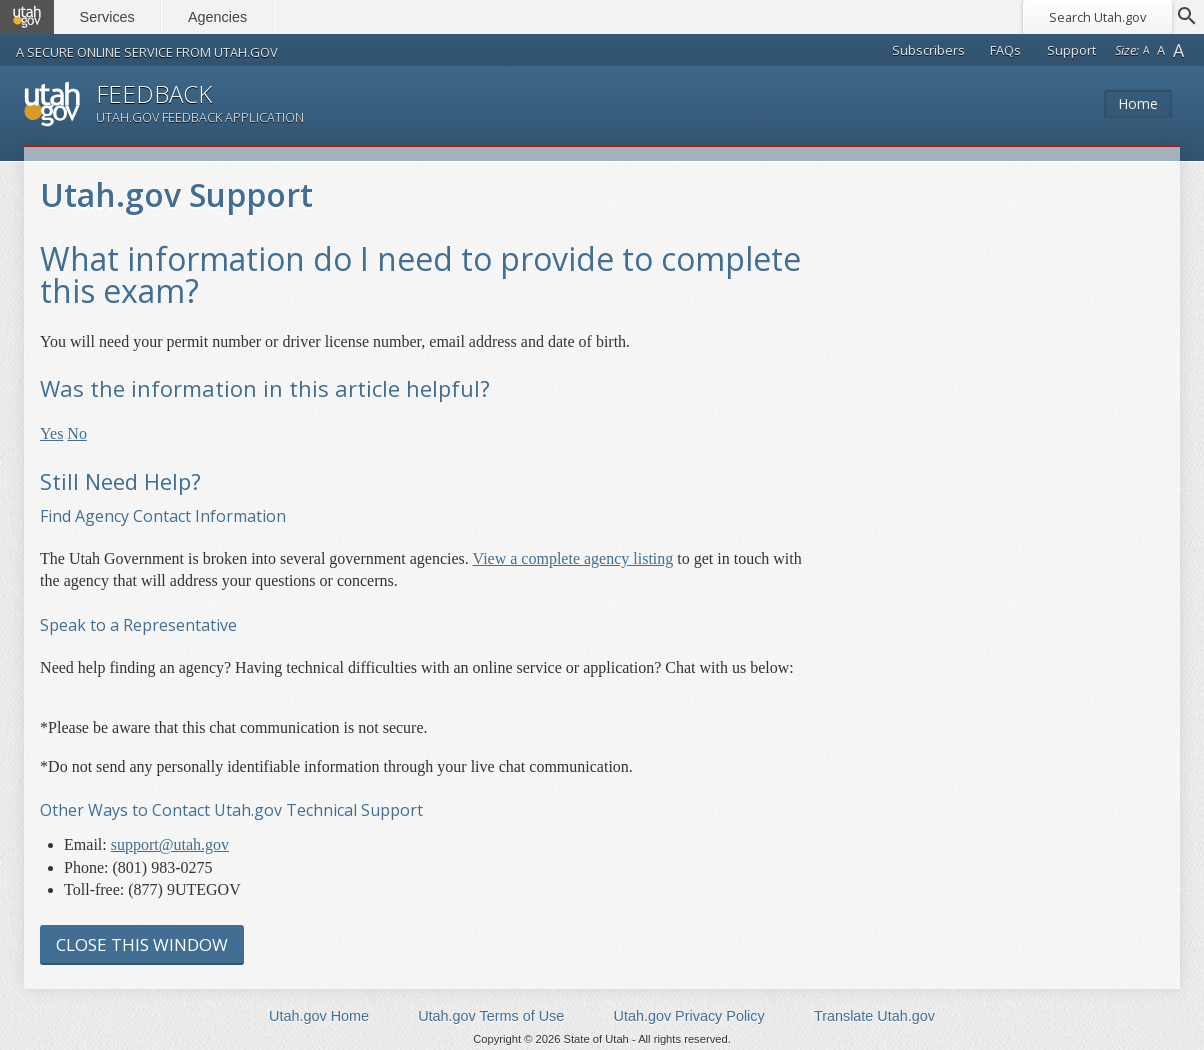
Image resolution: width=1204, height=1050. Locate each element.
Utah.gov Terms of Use (491, 1016)
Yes (51, 433)
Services (107, 17)
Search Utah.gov (1097, 17)
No (77, 433)
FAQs (1005, 50)
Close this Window (142, 944)
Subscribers (928, 50)
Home (1138, 103)
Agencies (217, 17)
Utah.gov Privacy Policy (689, 1016)
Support (1071, 50)
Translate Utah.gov (874, 1016)
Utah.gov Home (319, 1016)
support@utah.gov (170, 844)
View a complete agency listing (573, 558)
